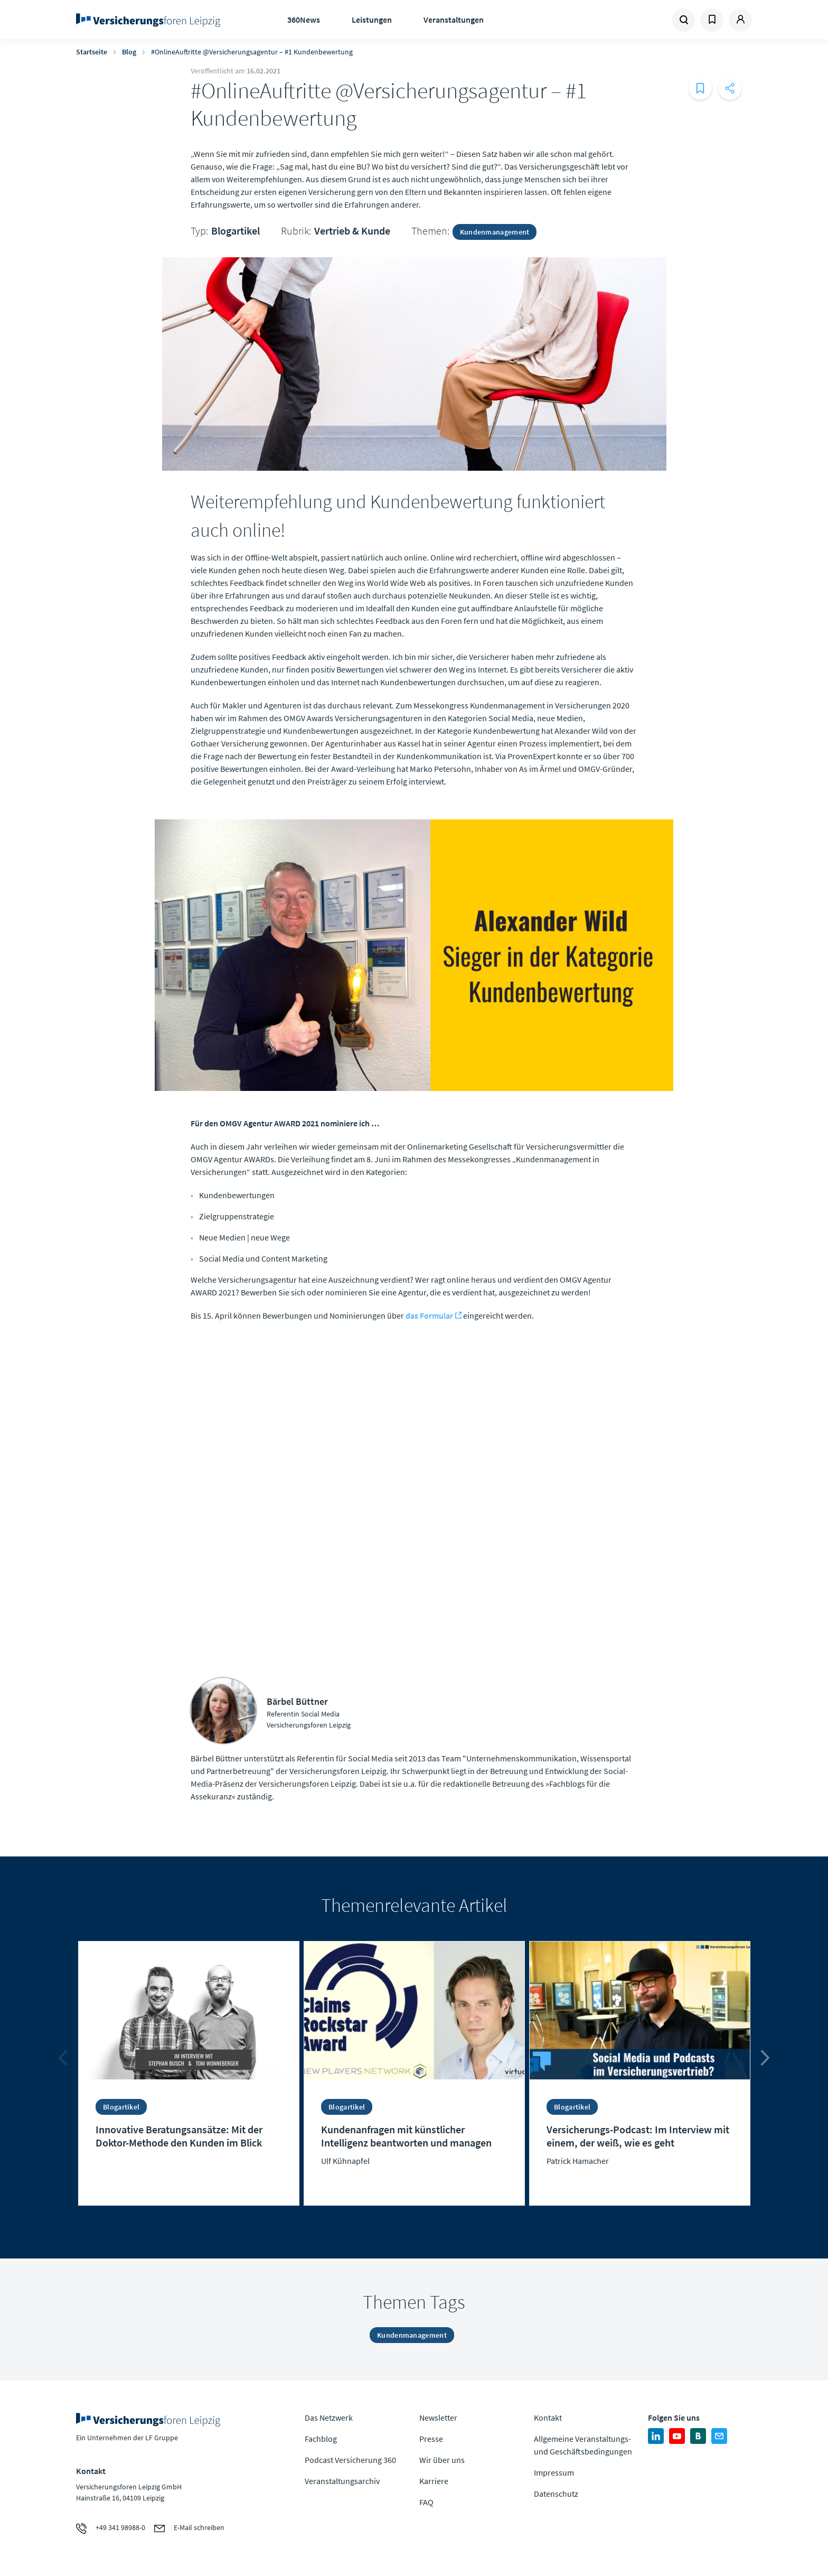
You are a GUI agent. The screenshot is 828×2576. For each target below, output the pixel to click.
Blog (129, 52)
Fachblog (321, 2438)
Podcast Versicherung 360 (350, 2459)
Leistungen (372, 19)
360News (303, 19)
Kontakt (548, 2417)
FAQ (426, 2502)
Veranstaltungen (454, 19)
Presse (431, 2438)
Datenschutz (556, 2493)
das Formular (429, 1315)
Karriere (433, 2481)
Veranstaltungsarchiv (342, 2481)
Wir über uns (442, 2459)
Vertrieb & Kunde (352, 230)
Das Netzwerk (329, 2417)
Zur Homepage (151, 20)
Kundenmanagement (495, 232)
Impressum (554, 2472)
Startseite (91, 52)
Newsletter (438, 2417)
